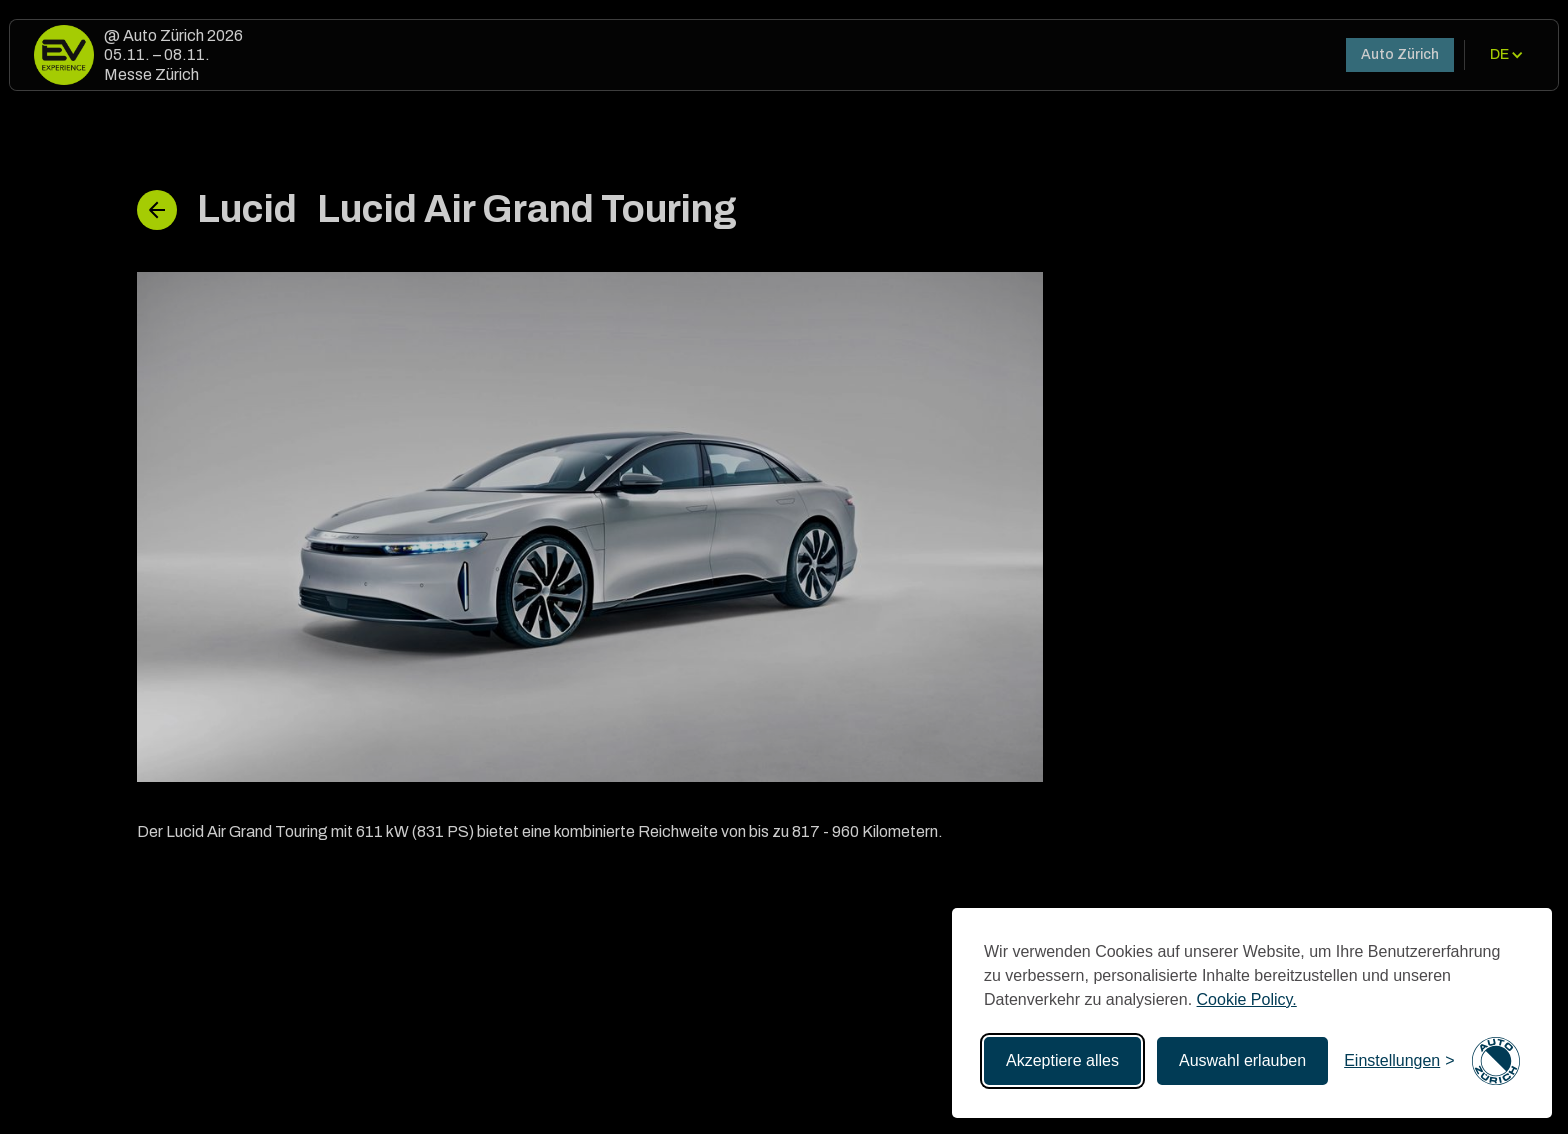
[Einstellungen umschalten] (1399, 1061)
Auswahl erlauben (1242, 1060)
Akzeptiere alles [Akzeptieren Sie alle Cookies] (1062, 1060)
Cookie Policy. (1247, 999)
